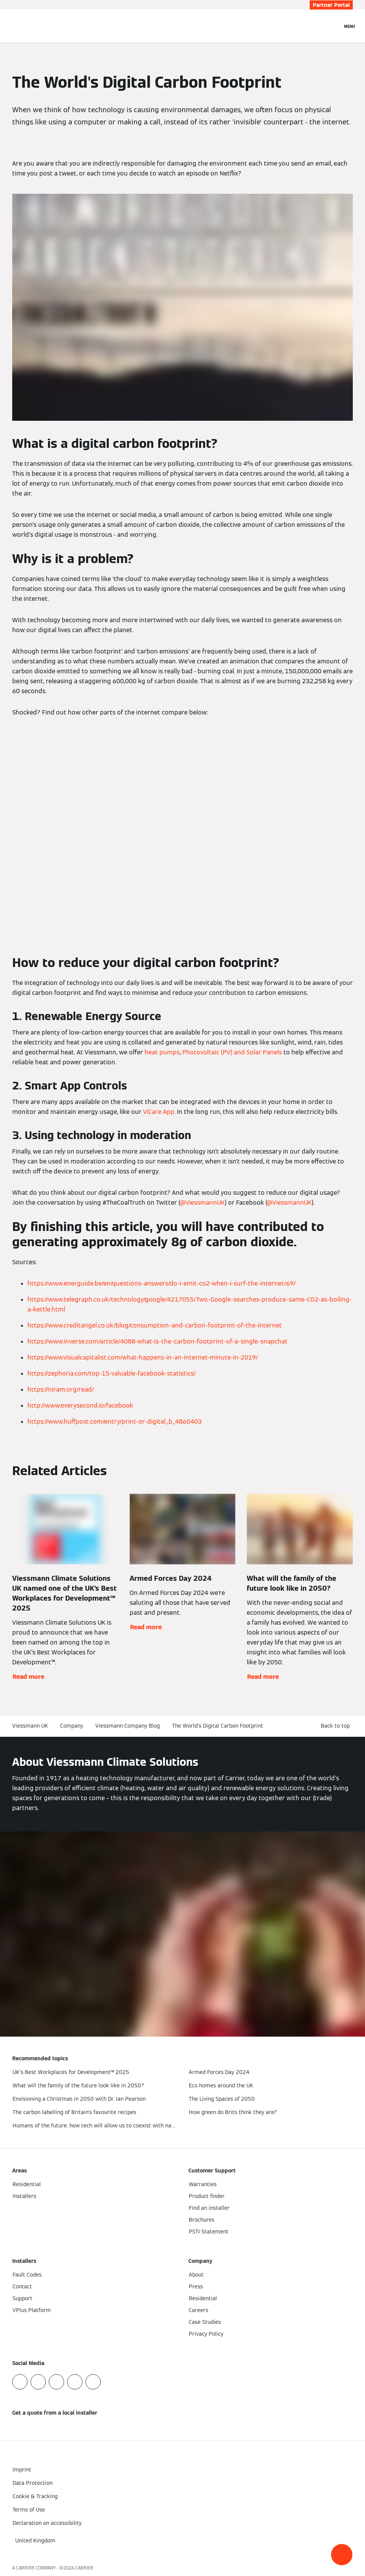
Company (71, 1725)
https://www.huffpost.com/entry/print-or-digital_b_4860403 (114, 1422)
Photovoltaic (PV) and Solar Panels (232, 1052)
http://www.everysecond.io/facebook (80, 1405)
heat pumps (162, 1052)
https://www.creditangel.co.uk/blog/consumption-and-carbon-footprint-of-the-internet (154, 1325)
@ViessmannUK (202, 1203)
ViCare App (158, 1112)
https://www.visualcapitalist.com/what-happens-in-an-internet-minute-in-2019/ (142, 1357)
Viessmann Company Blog (127, 1725)
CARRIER (84, 2568)
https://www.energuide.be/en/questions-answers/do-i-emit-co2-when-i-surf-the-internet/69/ (161, 1283)
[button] (341, 2554)
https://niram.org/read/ (60, 1389)
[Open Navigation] (349, 26)
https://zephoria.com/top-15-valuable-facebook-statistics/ (111, 1373)
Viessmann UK (30, 1725)
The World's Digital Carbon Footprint (217, 1725)
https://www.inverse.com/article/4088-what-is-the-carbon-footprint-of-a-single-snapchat (157, 1341)
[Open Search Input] (332, 26)
